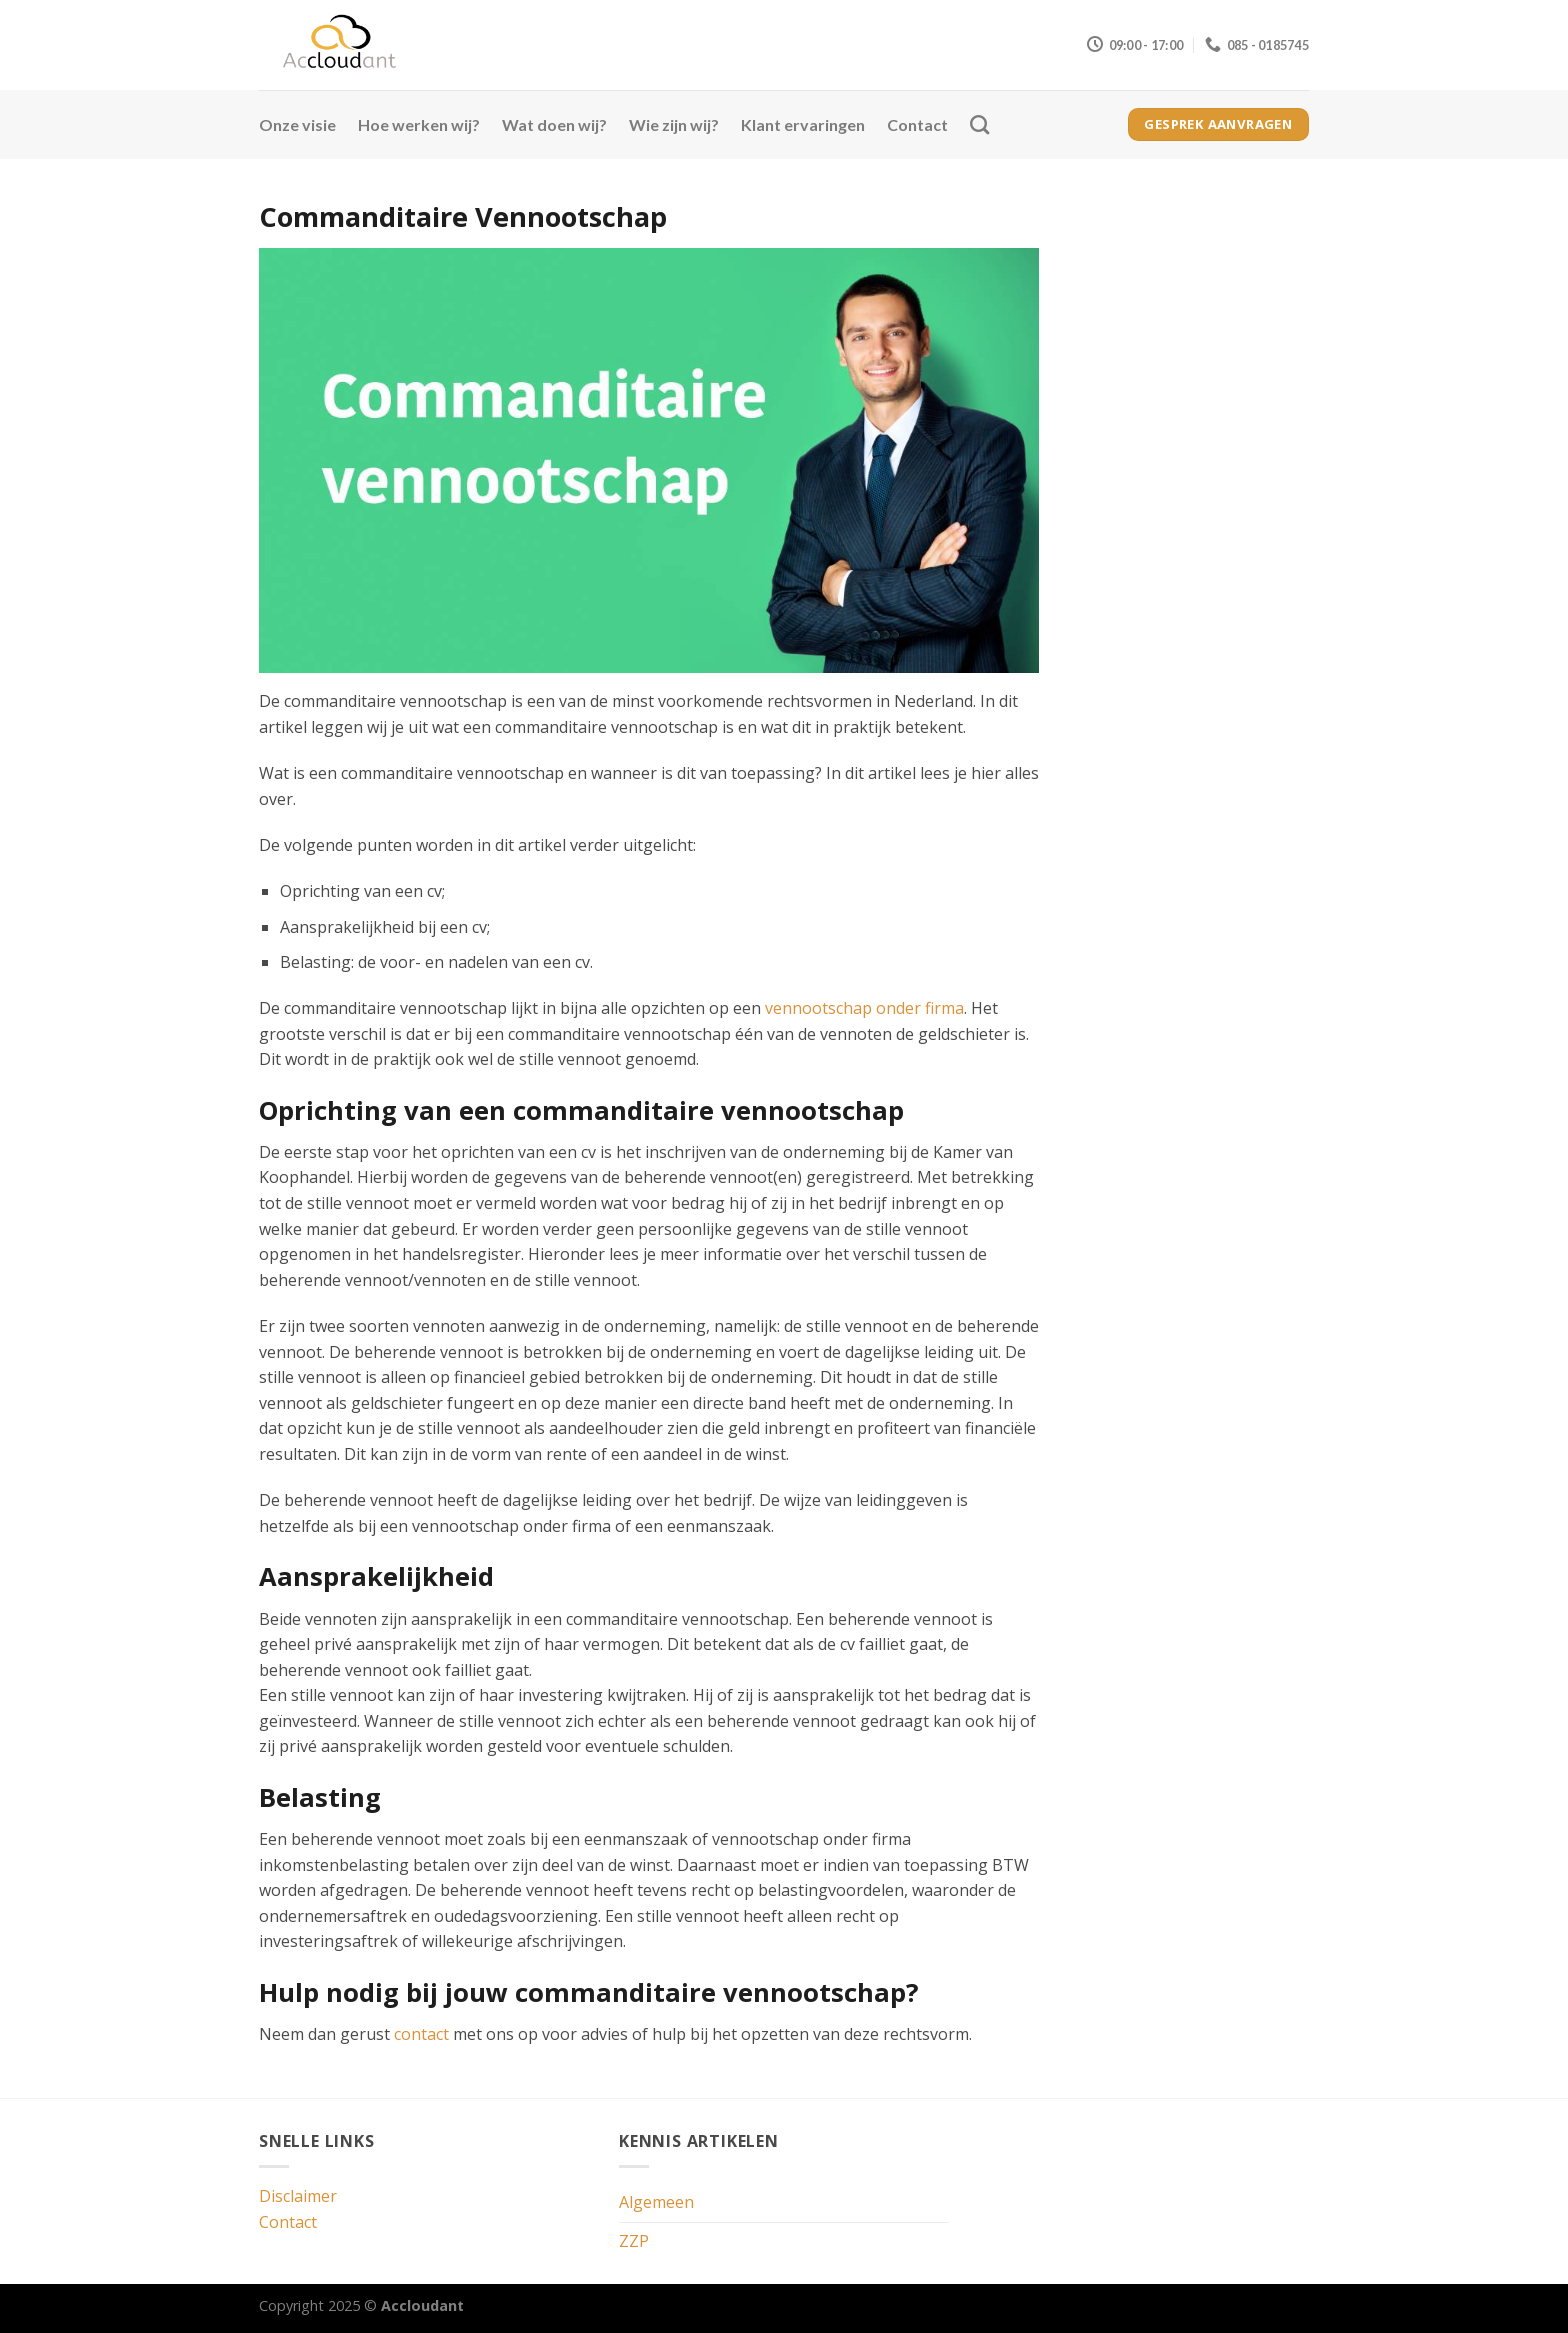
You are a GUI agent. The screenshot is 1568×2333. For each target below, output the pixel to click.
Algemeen (656, 2202)
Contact (917, 124)
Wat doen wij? (554, 124)
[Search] (979, 124)
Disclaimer (298, 2196)
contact (421, 2034)
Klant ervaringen (803, 124)
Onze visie (297, 124)
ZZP (634, 2241)
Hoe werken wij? (419, 124)
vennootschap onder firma (864, 1008)
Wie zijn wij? (674, 124)
